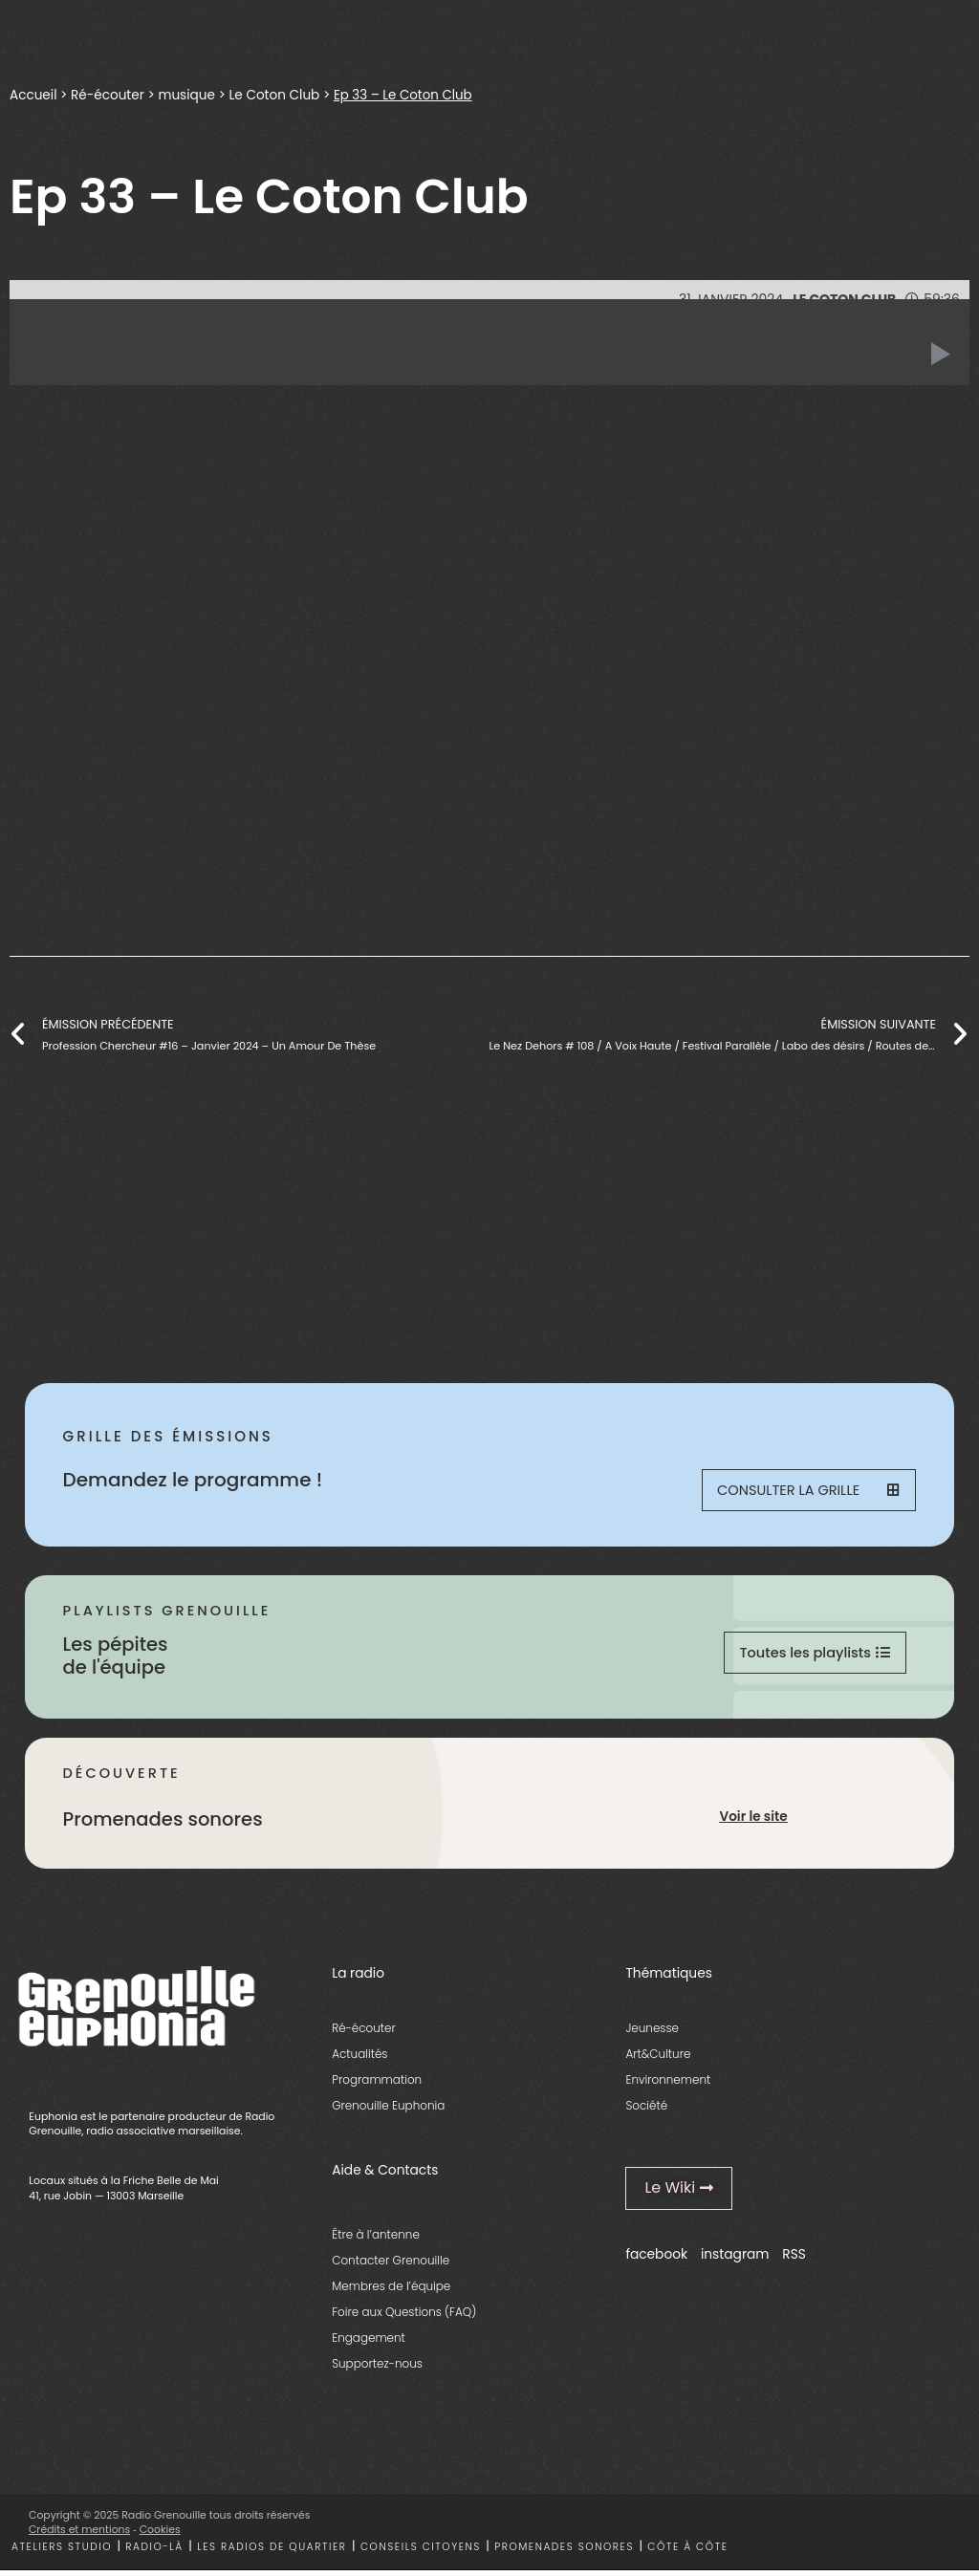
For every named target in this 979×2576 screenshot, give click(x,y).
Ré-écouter (107, 95)
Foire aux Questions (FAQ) (404, 2318)
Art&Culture (657, 2060)
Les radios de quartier (271, 2552)
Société (646, 2112)
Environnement (667, 2086)
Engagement (368, 2344)
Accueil (33, 95)
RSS (794, 2261)
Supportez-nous (377, 2370)
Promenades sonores (564, 2552)
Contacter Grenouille (390, 2266)
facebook (656, 2261)
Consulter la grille (807, 1492)
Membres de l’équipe (391, 2292)
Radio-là (154, 2552)
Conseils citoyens (420, 2552)
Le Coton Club (274, 95)
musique (187, 95)
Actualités (359, 2060)
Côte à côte (687, 2552)
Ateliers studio (61, 2552)
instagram (735, 2261)
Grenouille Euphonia (388, 2112)
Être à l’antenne (376, 2240)
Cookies (160, 2536)
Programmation (377, 2086)
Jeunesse (652, 2033)
